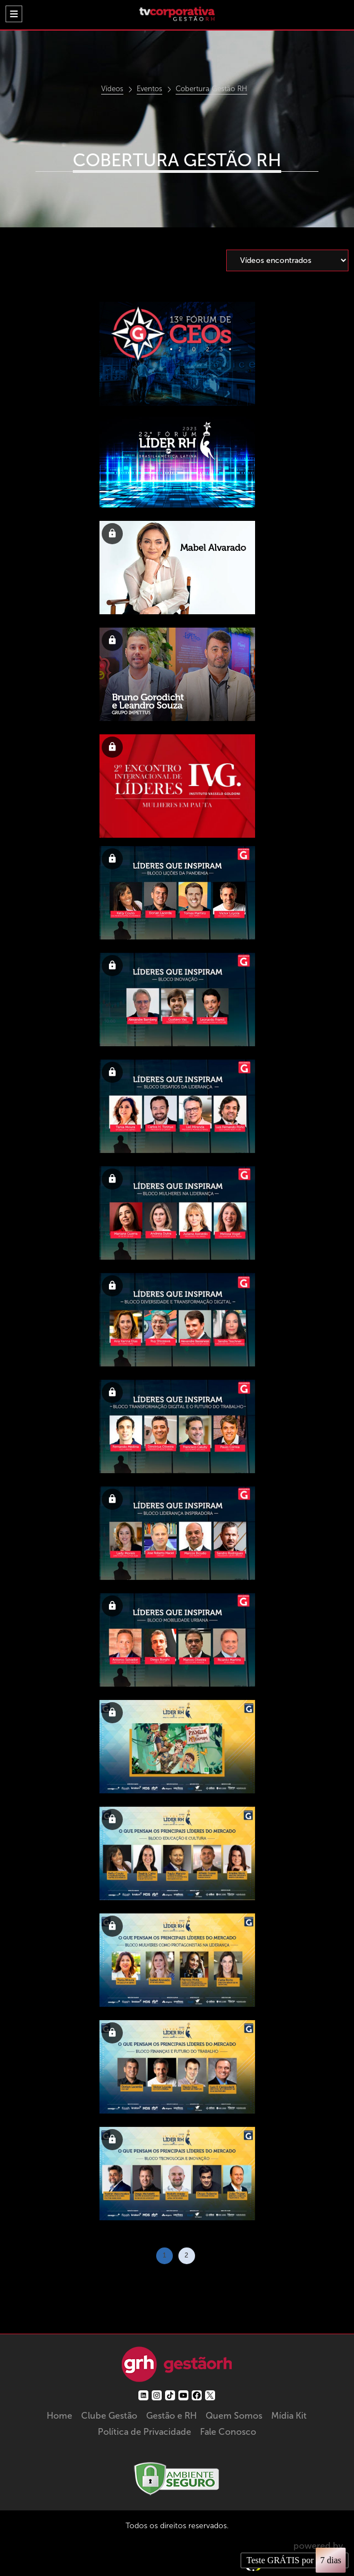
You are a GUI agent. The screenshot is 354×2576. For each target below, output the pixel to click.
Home (59, 2415)
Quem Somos (234, 2415)
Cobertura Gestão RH (211, 89)
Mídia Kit (289, 2415)
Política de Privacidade (144, 2431)
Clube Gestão (109, 2415)
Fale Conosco (228, 2431)
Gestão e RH (171, 2415)
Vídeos (112, 89)
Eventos (149, 89)
